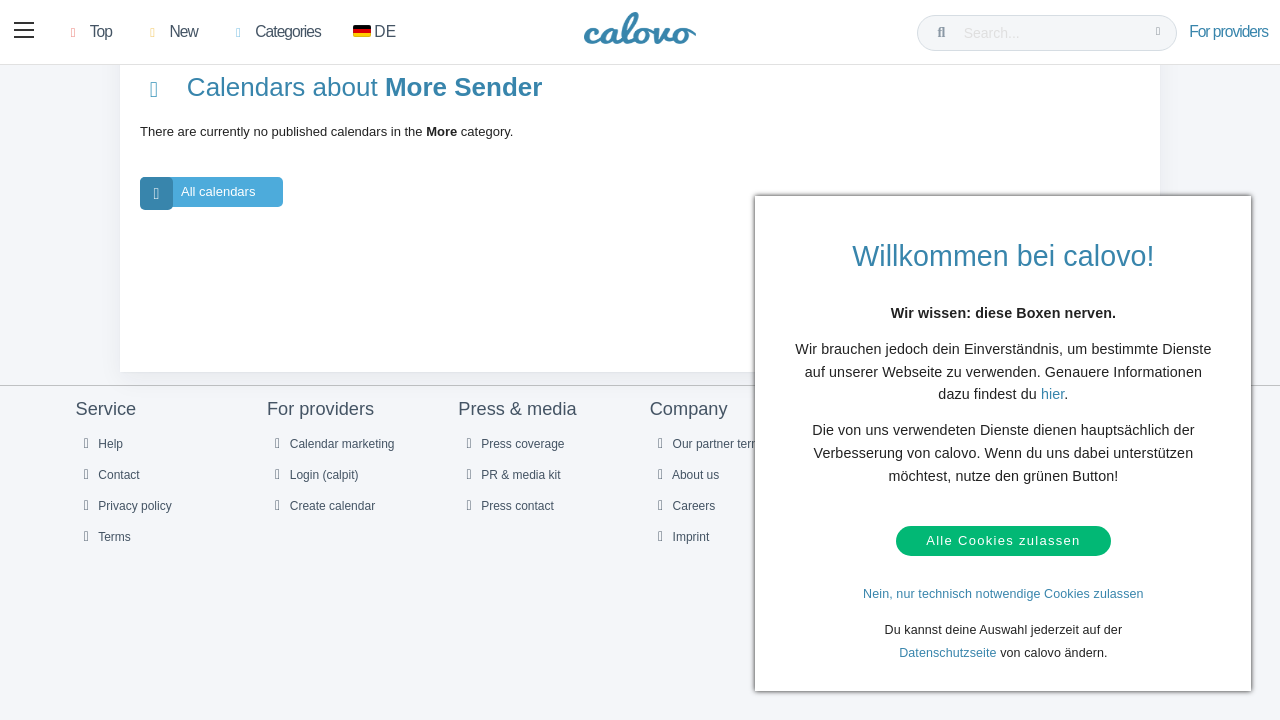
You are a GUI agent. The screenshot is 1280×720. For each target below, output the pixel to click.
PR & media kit (510, 488)
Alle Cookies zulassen (1003, 537)
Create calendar (322, 519)
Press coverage (512, 457)
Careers (684, 519)
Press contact (507, 519)
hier (1052, 387)
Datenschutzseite (948, 653)
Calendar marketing (332, 457)
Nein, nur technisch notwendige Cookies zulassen (1003, 594)
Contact (109, 488)
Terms (104, 550)
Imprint (681, 550)
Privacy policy (125, 519)
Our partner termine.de (723, 457)
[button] (26, 33)
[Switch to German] (378, 33)
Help (101, 457)
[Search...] (1051, 33)
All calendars (197, 206)
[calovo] (640, 34)
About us (686, 488)
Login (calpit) (314, 488)
